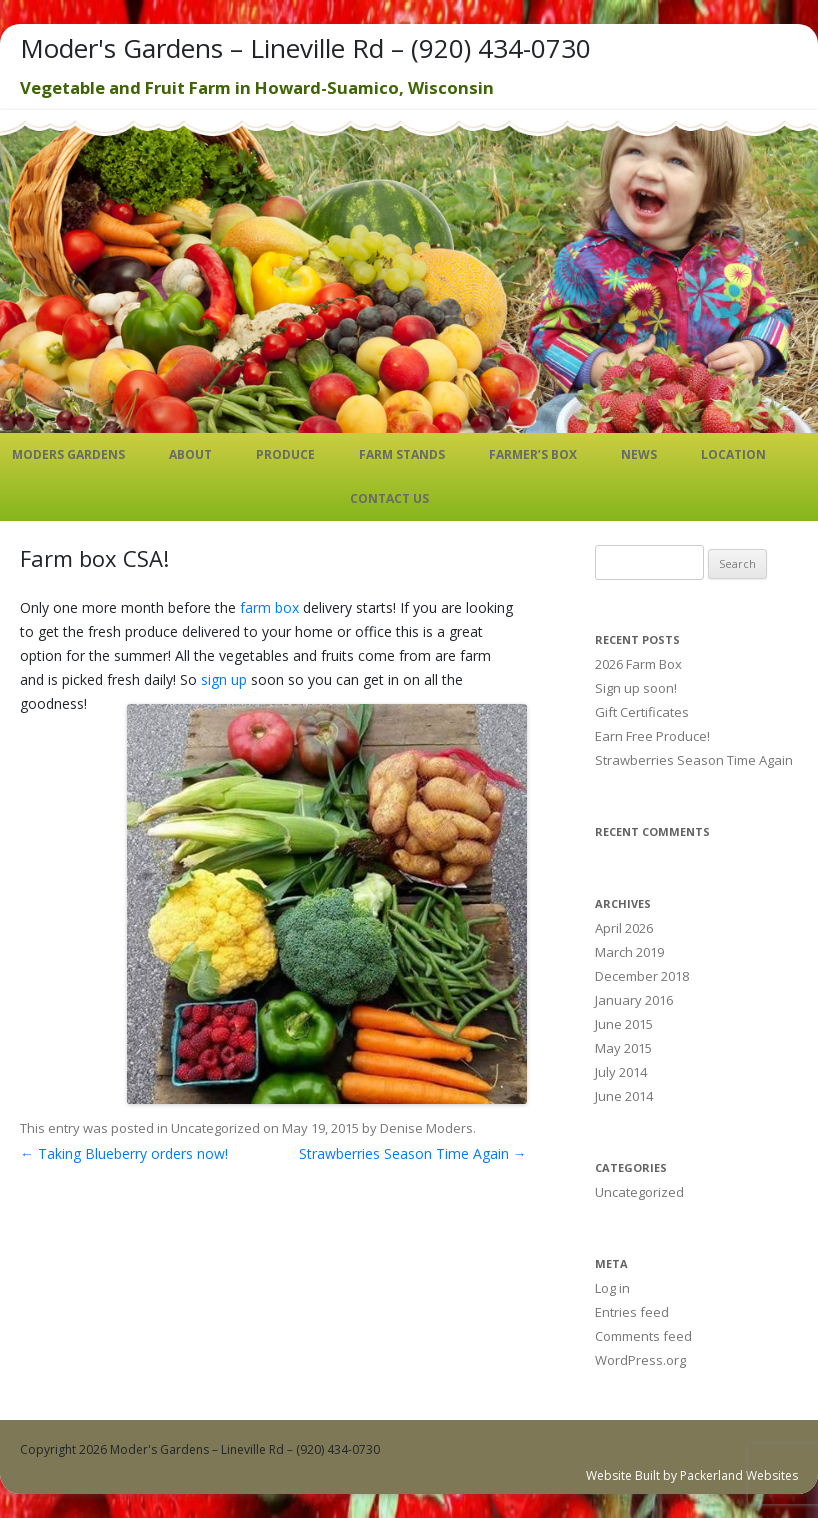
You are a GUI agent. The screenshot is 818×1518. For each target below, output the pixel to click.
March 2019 (629, 952)
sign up (224, 679)
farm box (269, 607)
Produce (285, 454)
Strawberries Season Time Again (413, 1153)
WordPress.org (640, 1360)
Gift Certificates (642, 712)
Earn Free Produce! (652, 736)
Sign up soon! (636, 688)
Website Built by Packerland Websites (692, 1475)
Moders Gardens (68, 454)
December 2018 (642, 976)
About (190, 454)
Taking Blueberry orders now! (124, 1153)
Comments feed (643, 1336)
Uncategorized (215, 1128)
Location (733, 454)
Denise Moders (426, 1128)
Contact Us (389, 498)
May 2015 (623, 1048)
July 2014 (621, 1072)
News (639, 454)
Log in (612, 1288)
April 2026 (624, 928)
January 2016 (634, 1000)
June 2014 (624, 1096)
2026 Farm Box (638, 664)
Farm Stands (402, 454)
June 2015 (624, 1024)
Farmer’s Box (533, 454)
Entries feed (632, 1312)
